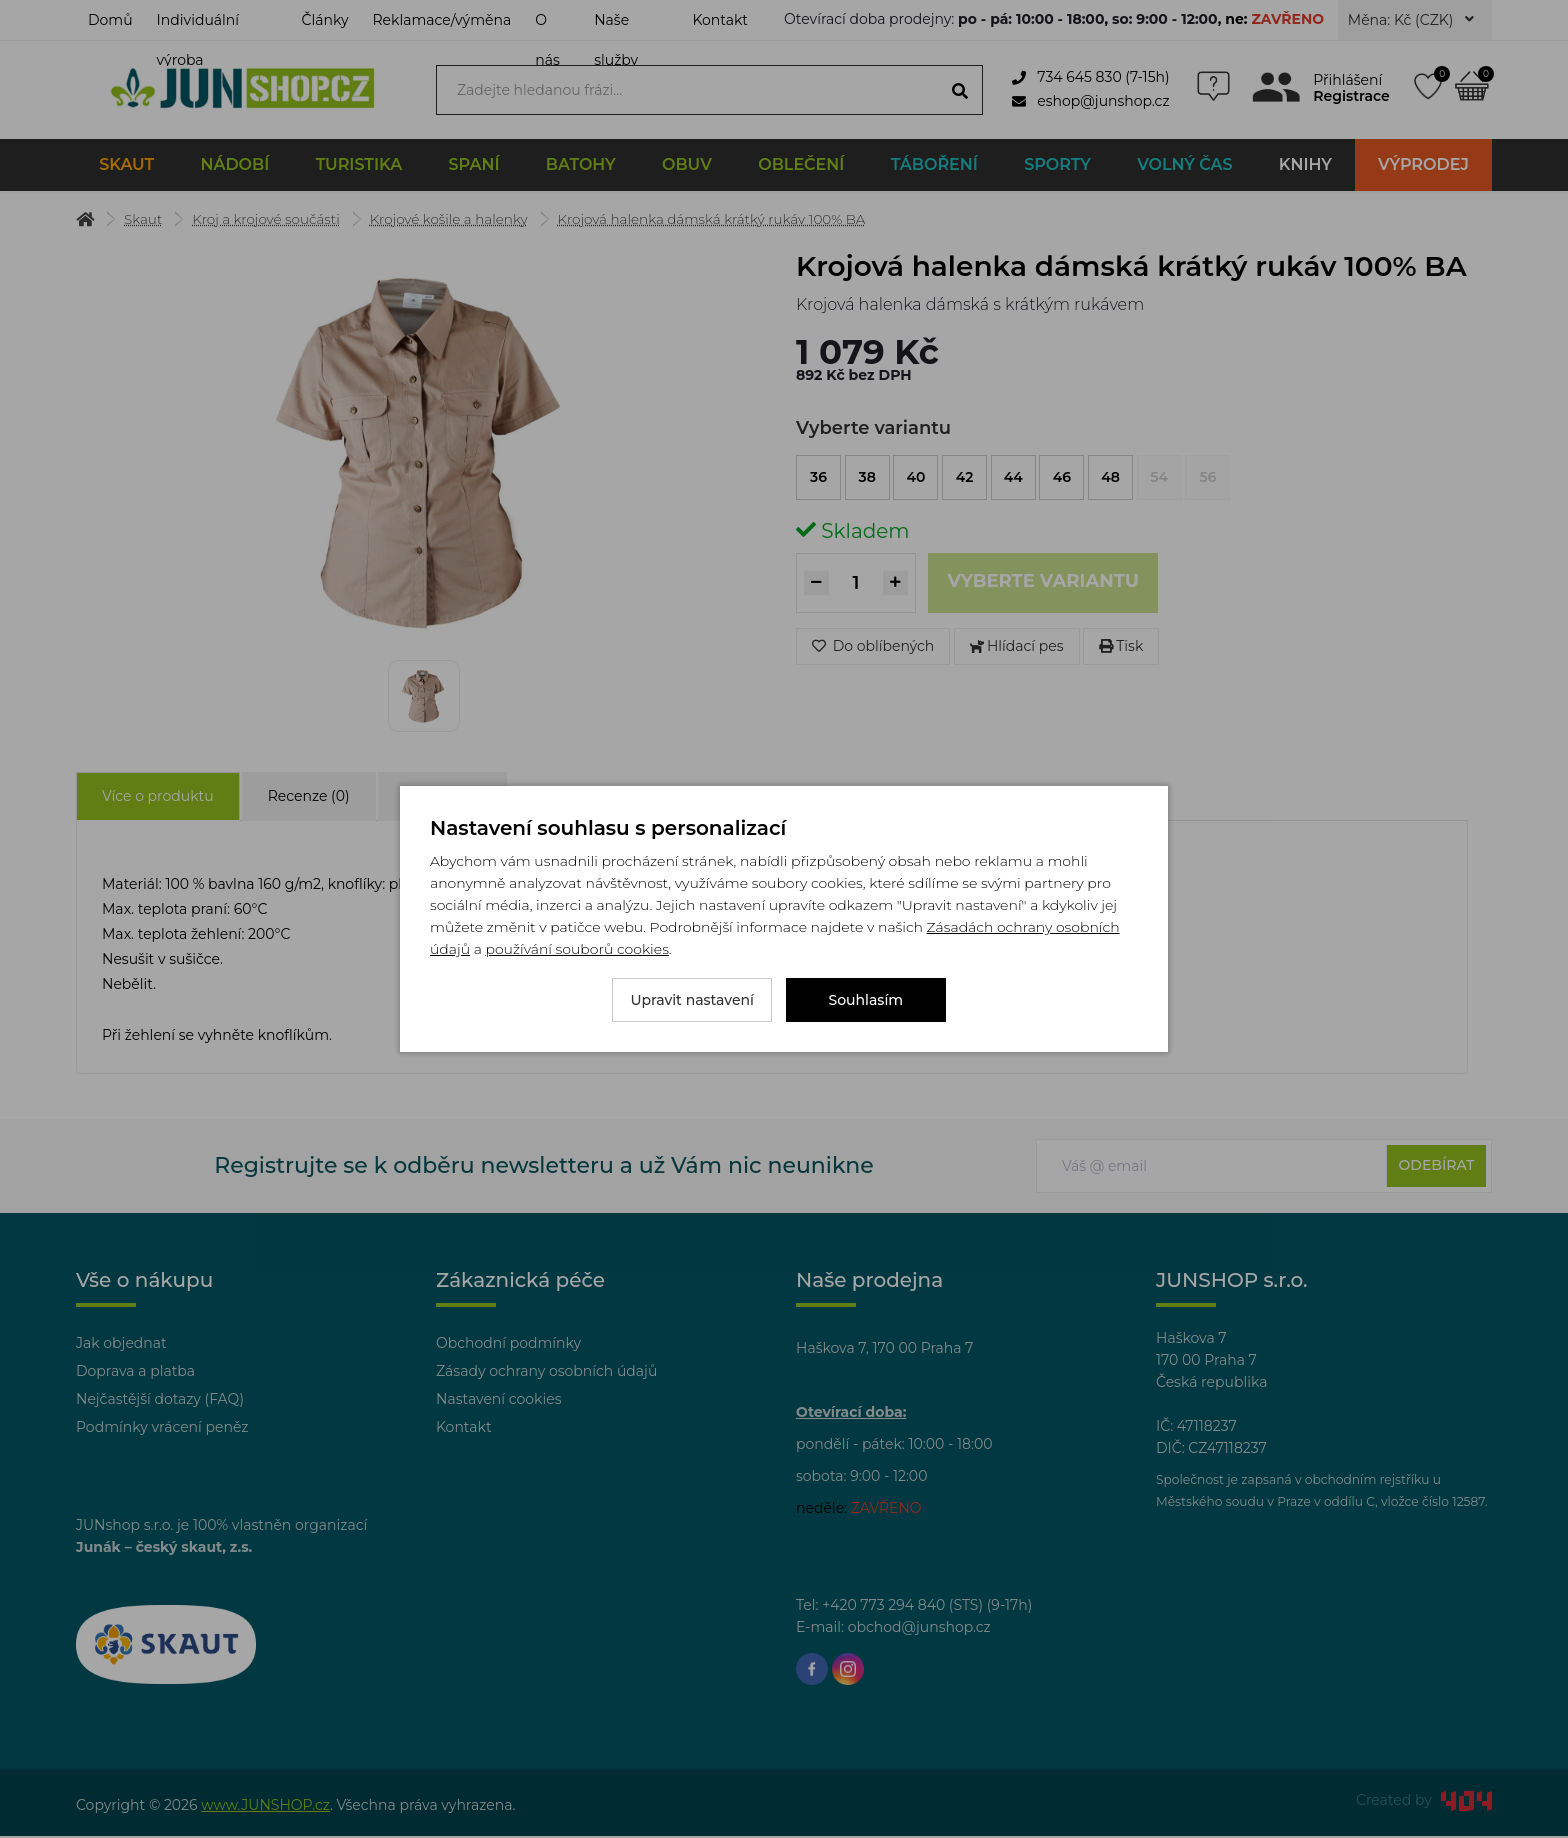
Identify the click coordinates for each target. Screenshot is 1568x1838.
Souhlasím (866, 1000)
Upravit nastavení (692, 1000)
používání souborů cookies (576, 949)
